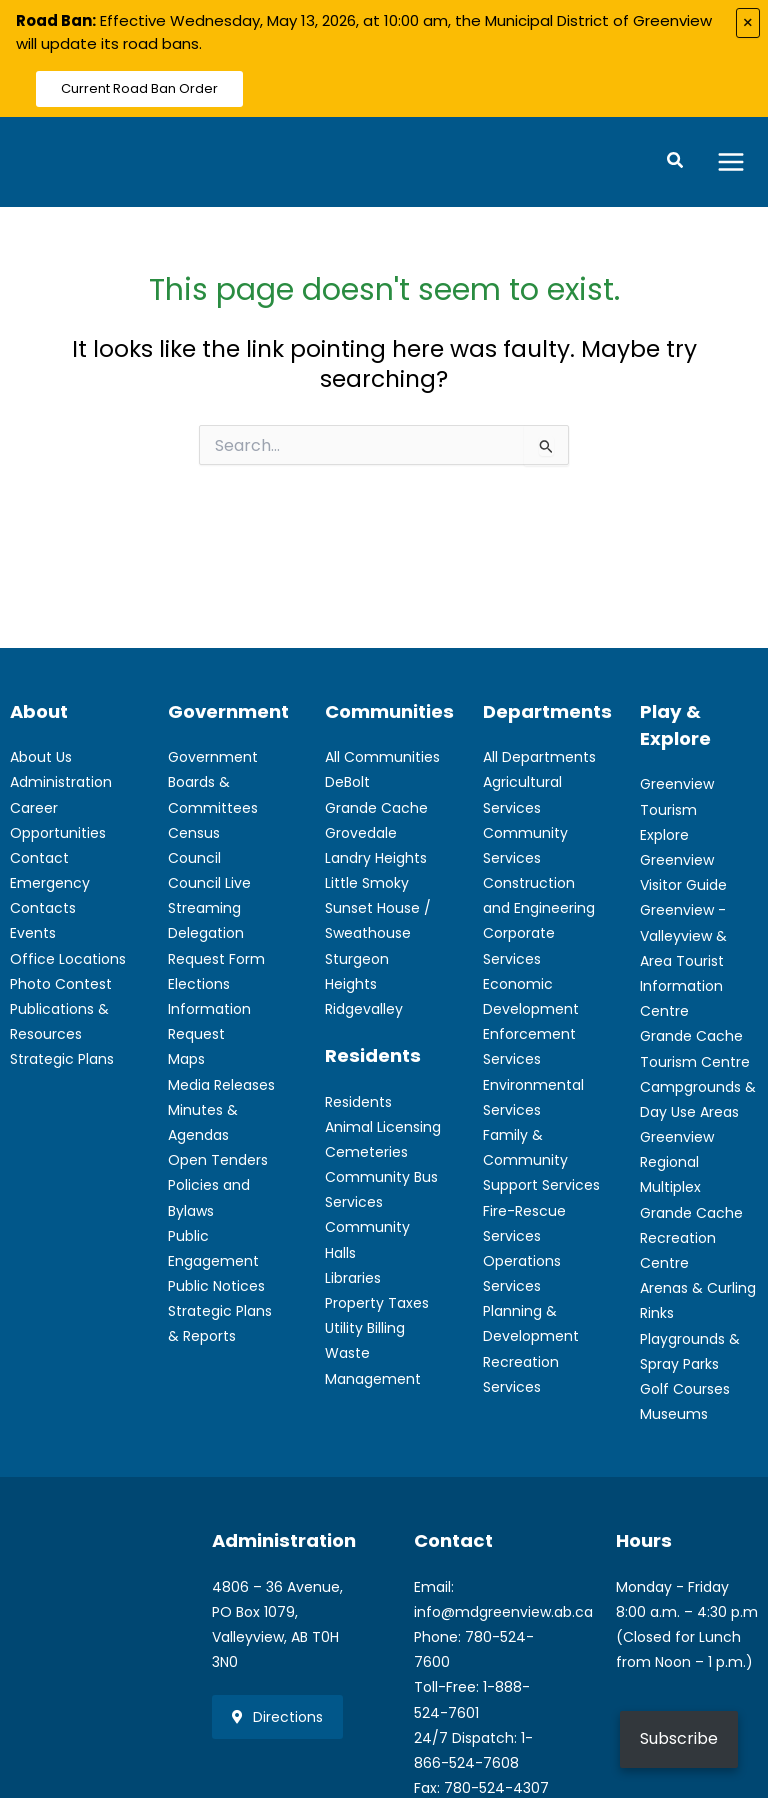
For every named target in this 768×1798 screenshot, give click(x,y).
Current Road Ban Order (139, 88)
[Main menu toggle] (731, 163)
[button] (676, 164)
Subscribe (679, 1738)
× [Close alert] (748, 22)
